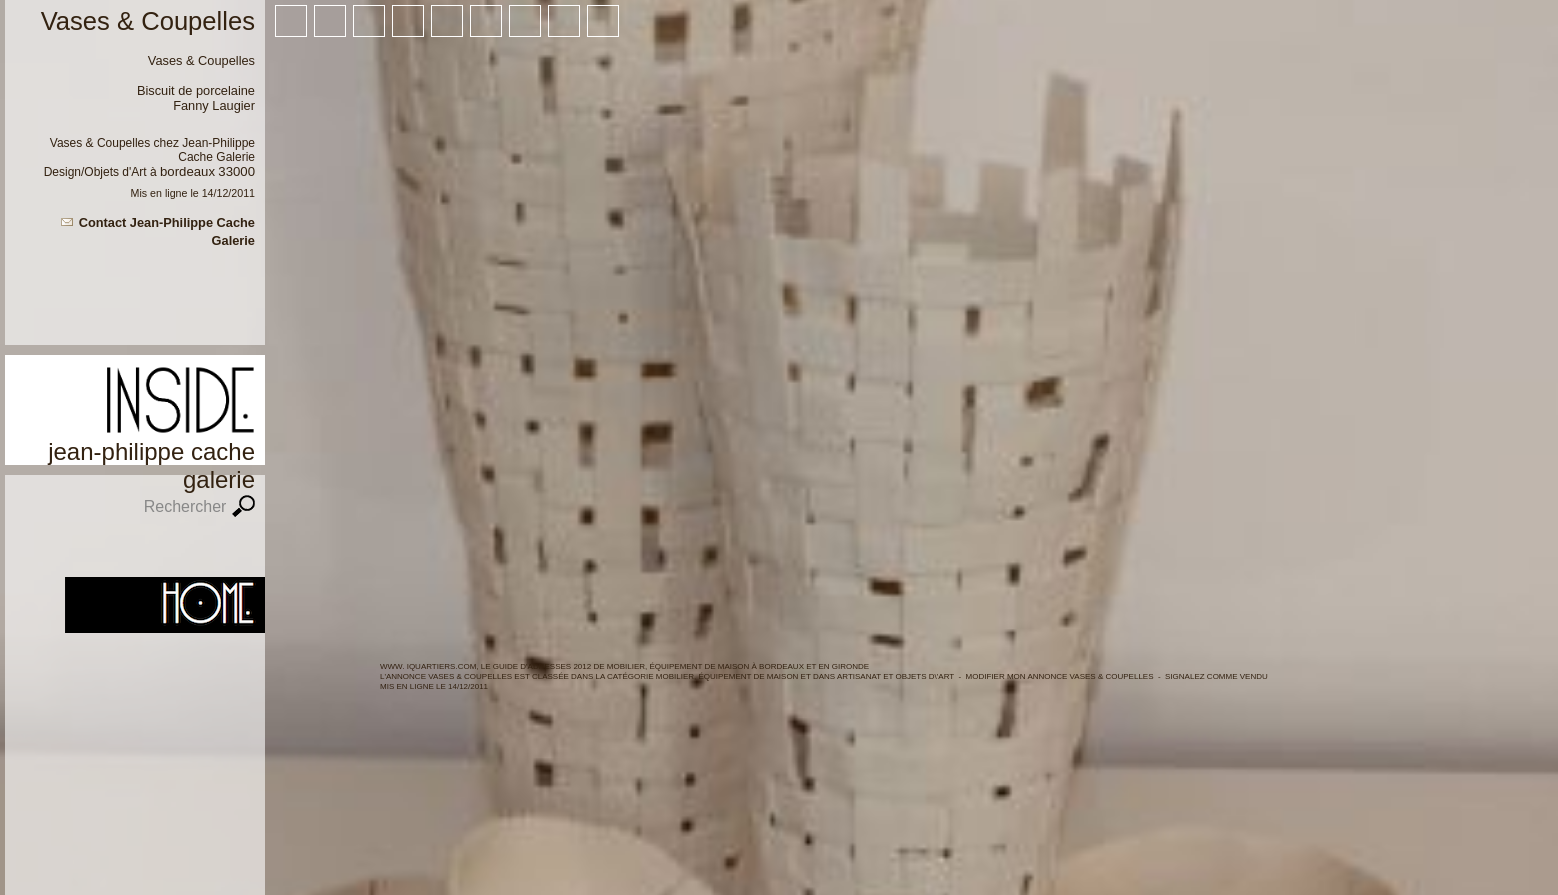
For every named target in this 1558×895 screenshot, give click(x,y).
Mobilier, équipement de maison (727, 676)
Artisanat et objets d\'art (895, 676)
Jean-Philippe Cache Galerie (216, 150)
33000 (236, 171)
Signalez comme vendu (1216, 676)
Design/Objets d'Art (95, 172)
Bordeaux (187, 171)
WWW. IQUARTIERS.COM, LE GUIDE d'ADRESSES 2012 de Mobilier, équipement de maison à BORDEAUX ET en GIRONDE (624, 666)
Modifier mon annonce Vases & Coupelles (1060, 676)
